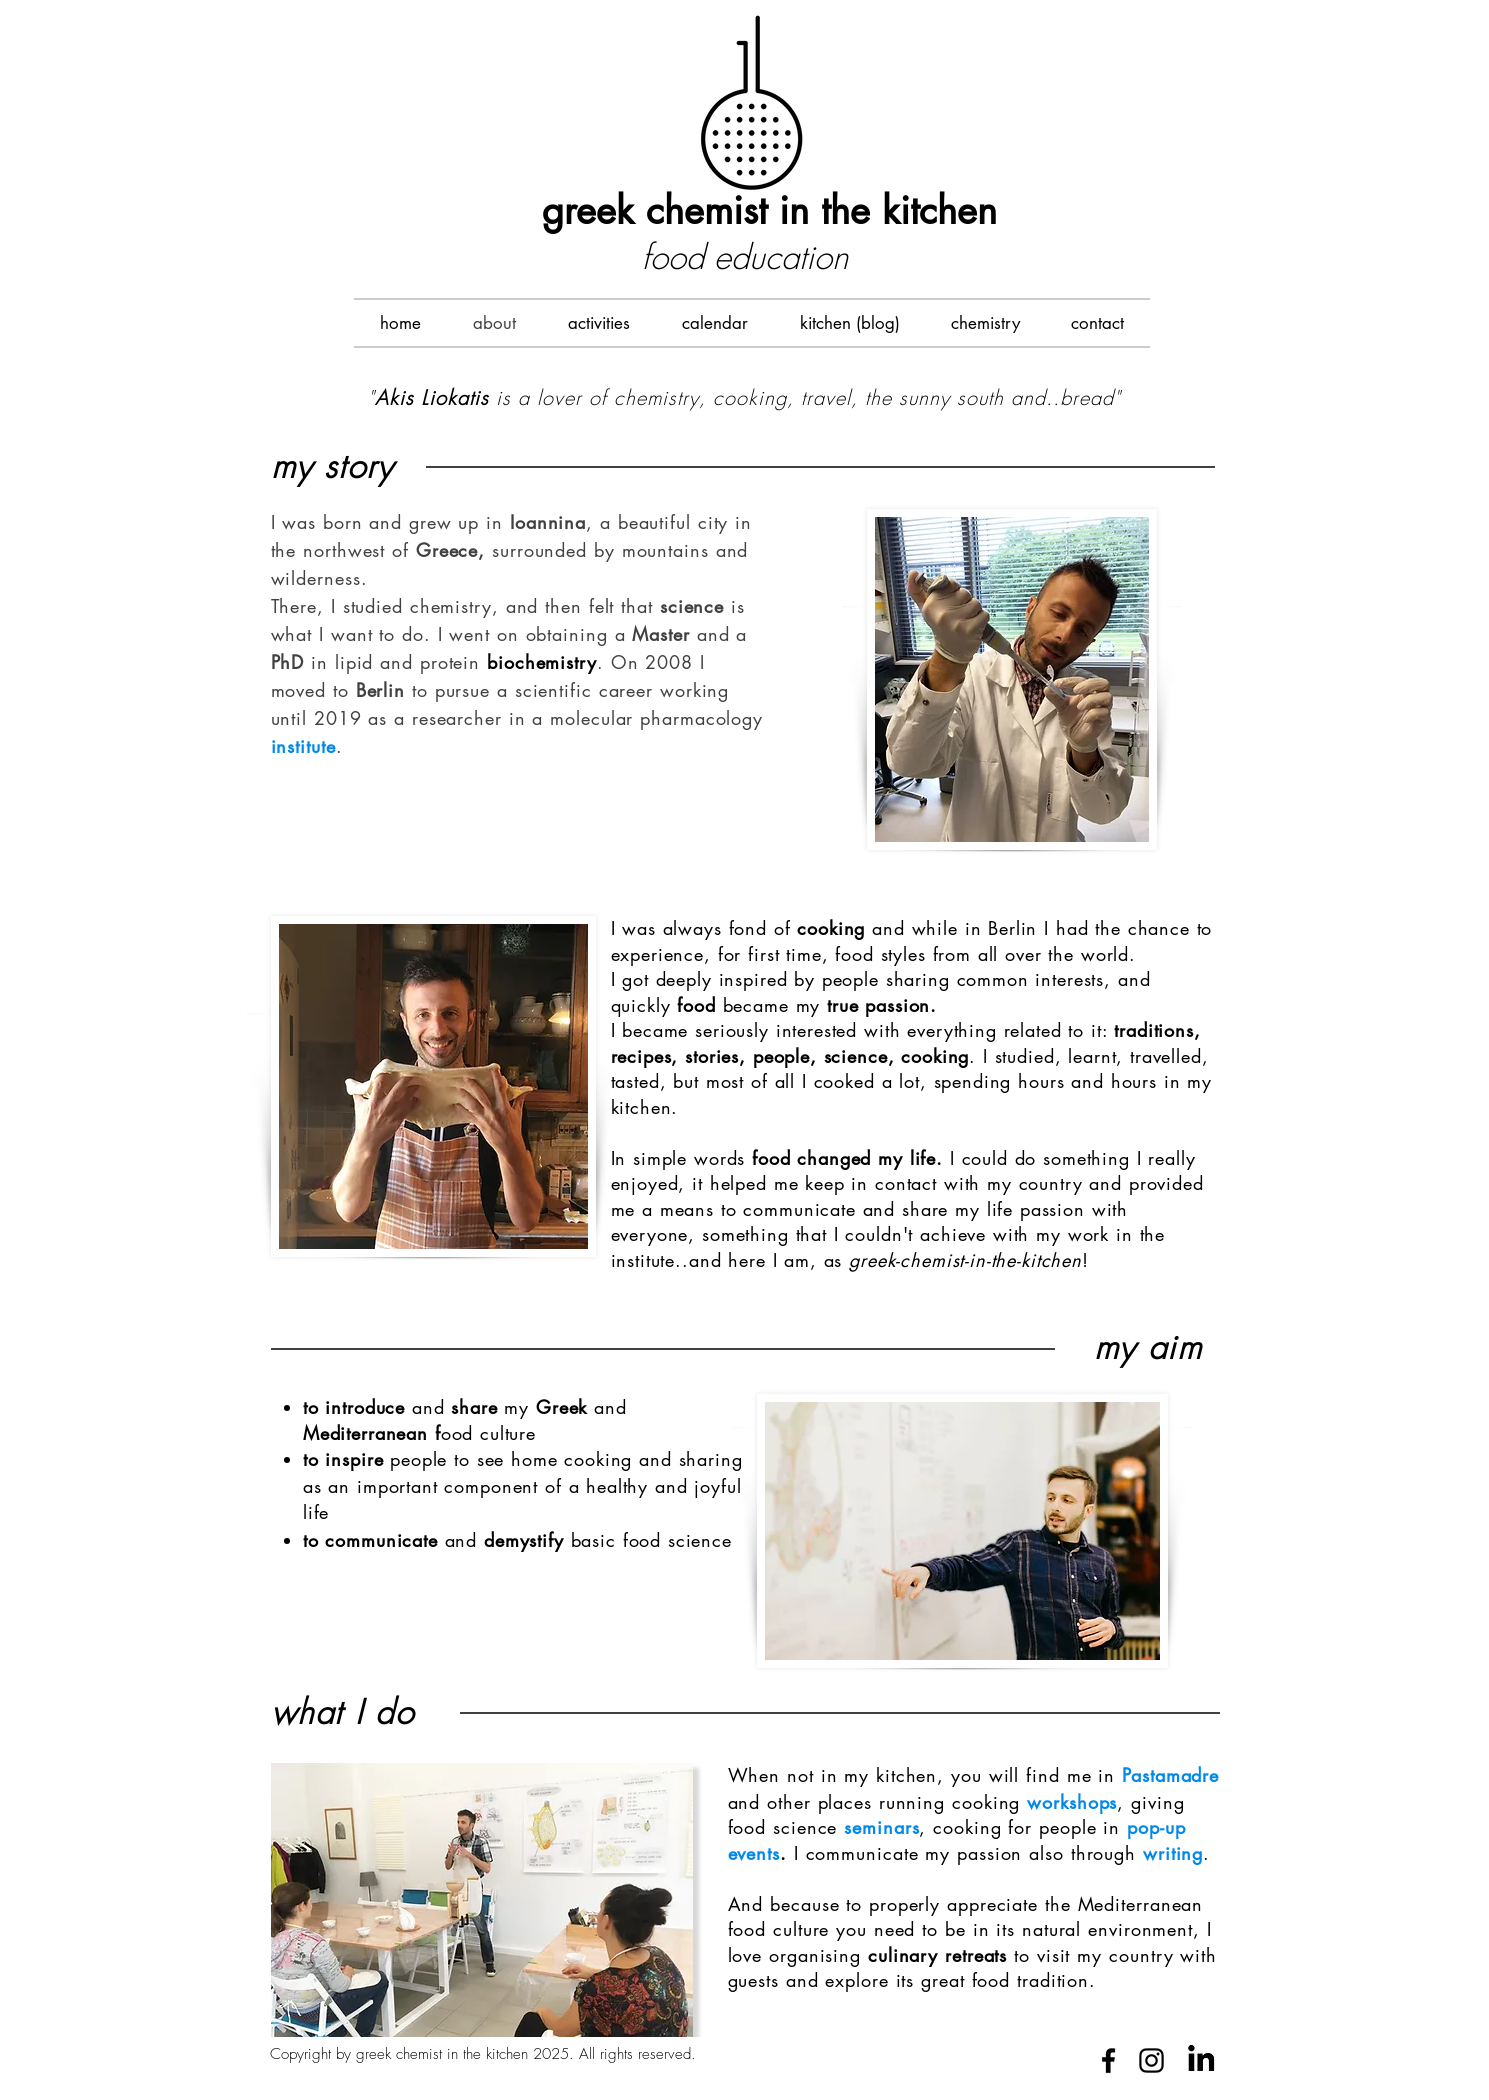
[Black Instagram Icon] (1151, 2060)
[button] (599, 323)
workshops (1072, 1802)
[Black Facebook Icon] (1108, 2060)
